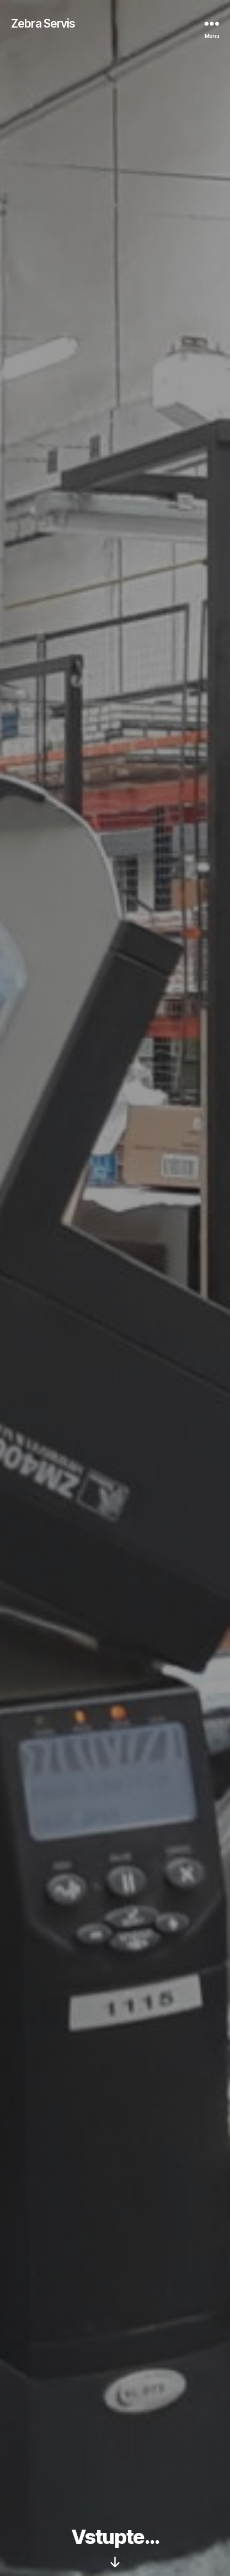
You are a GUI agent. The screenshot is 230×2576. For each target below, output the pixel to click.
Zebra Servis (43, 23)
